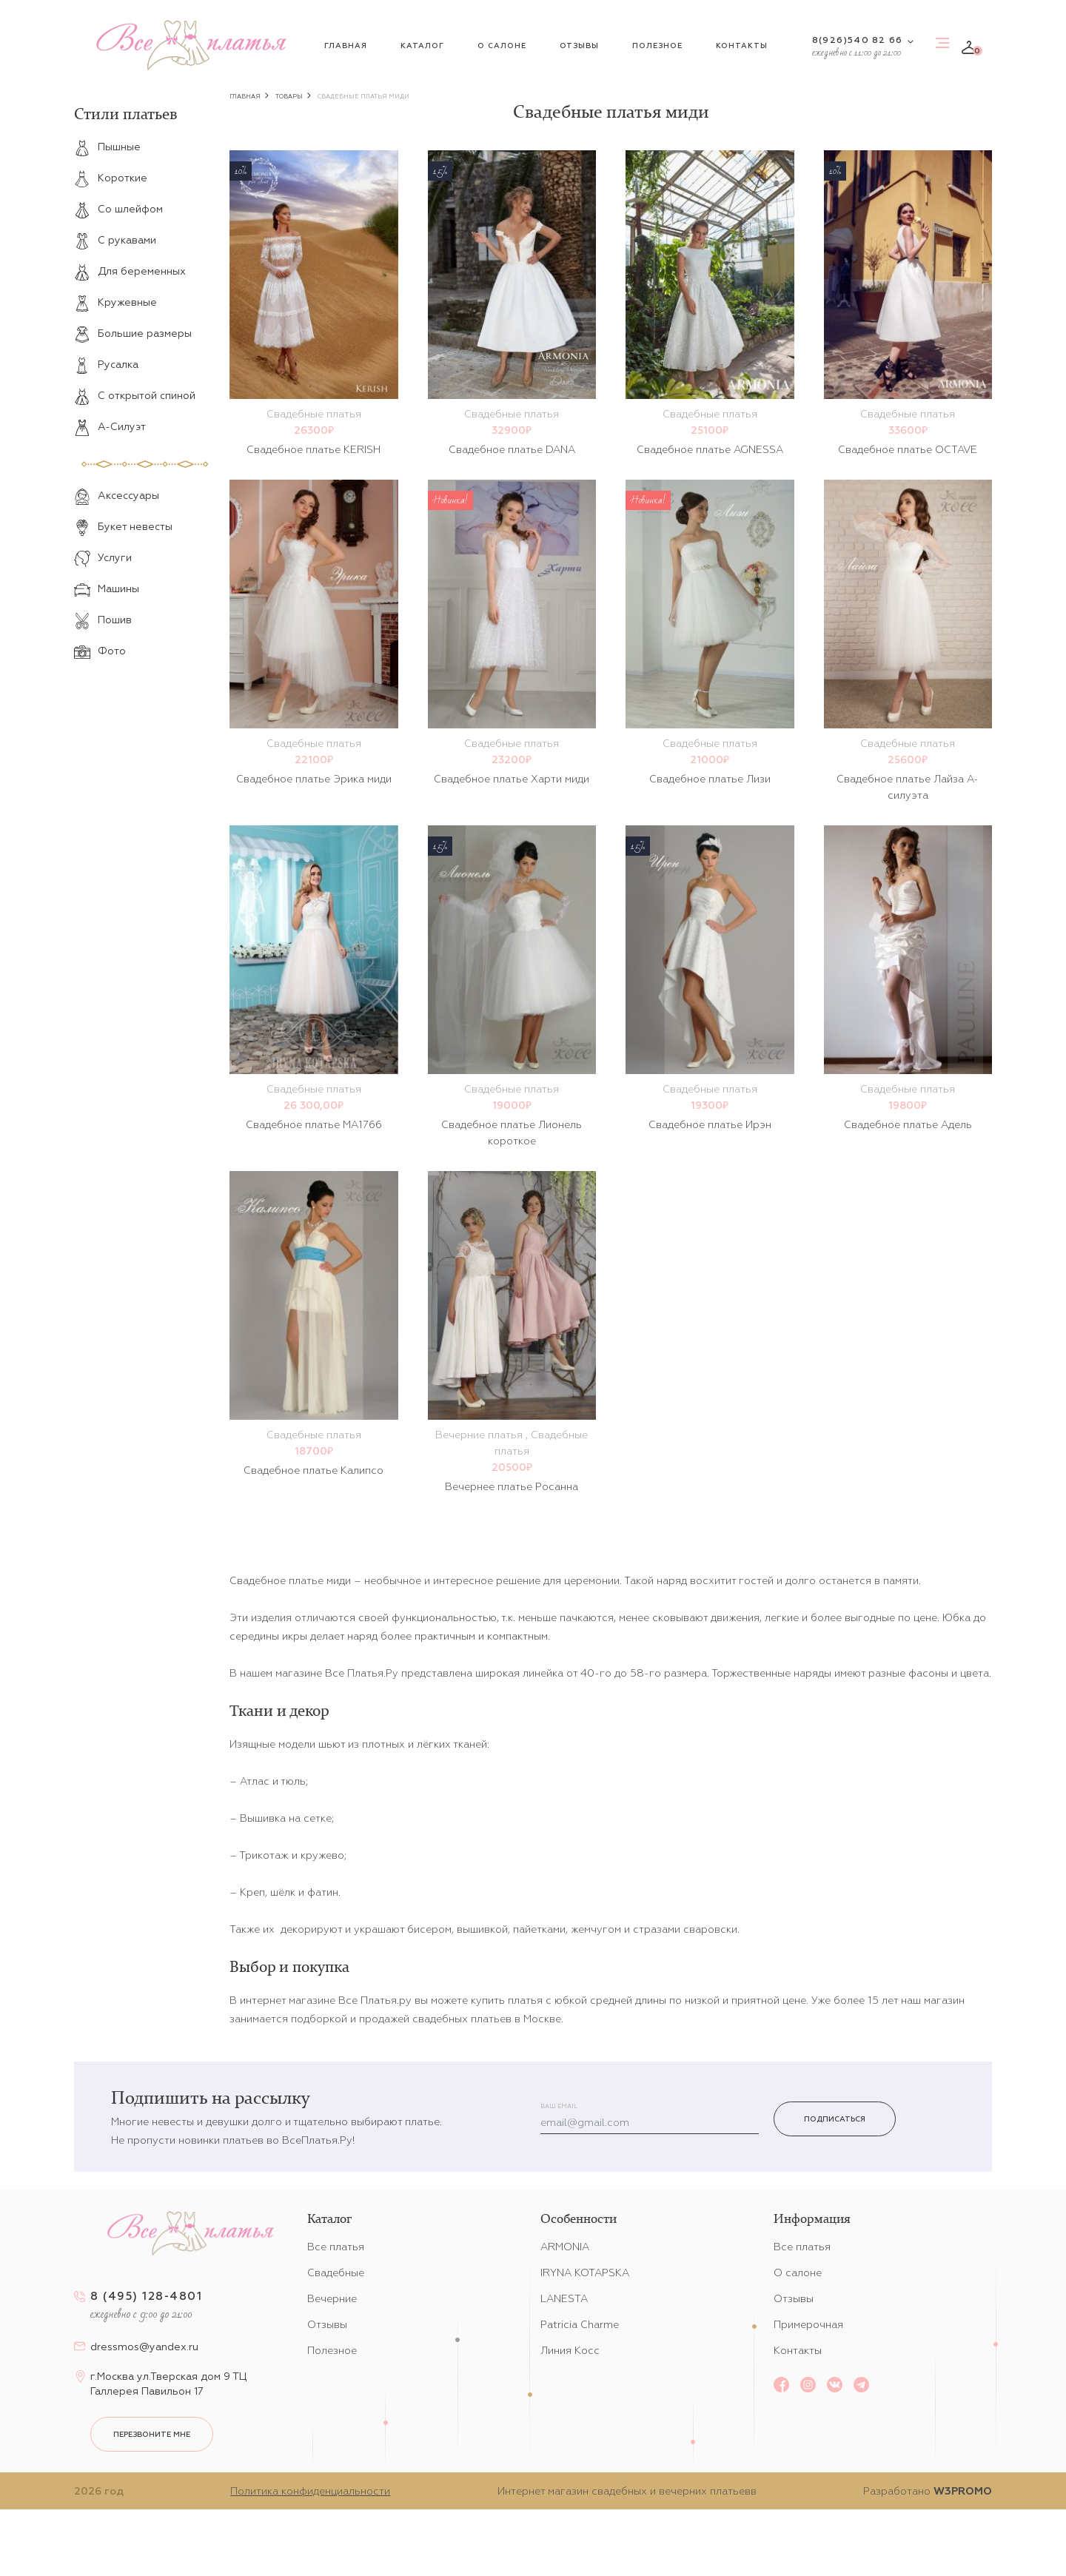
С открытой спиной (134, 395)
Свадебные (335, 2272)
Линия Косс (570, 2350)
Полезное (657, 45)
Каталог (422, 45)
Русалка (106, 364)
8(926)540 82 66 (857, 39)
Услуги (103, 557)
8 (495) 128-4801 (146, 2296)
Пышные (107, 146)
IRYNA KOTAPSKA (584, 2272)
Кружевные (115, 302)
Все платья (335, 2247)
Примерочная (808, 2324)
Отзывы (579, 45)
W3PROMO (962, 2491)
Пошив (103, 619)
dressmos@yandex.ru (144, 2346)
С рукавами (115, 240)
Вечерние (332, 2298)
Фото (100, 651)
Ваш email (558, 2106)
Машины (106, 588)
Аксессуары (116, 495)
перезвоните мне (151, 2434)
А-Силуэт (110, 426)
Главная (345, 45)
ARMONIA (564, 2247)
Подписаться (834, 2119)
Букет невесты (123, 526)
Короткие (110, 178)
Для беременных (130, 271)
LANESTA (564, 2298)
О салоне (501, 45)
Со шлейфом (118, 209)
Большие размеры (133, 333)
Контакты (742, 45)
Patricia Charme (579, 2324)
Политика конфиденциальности (310, 2491)
